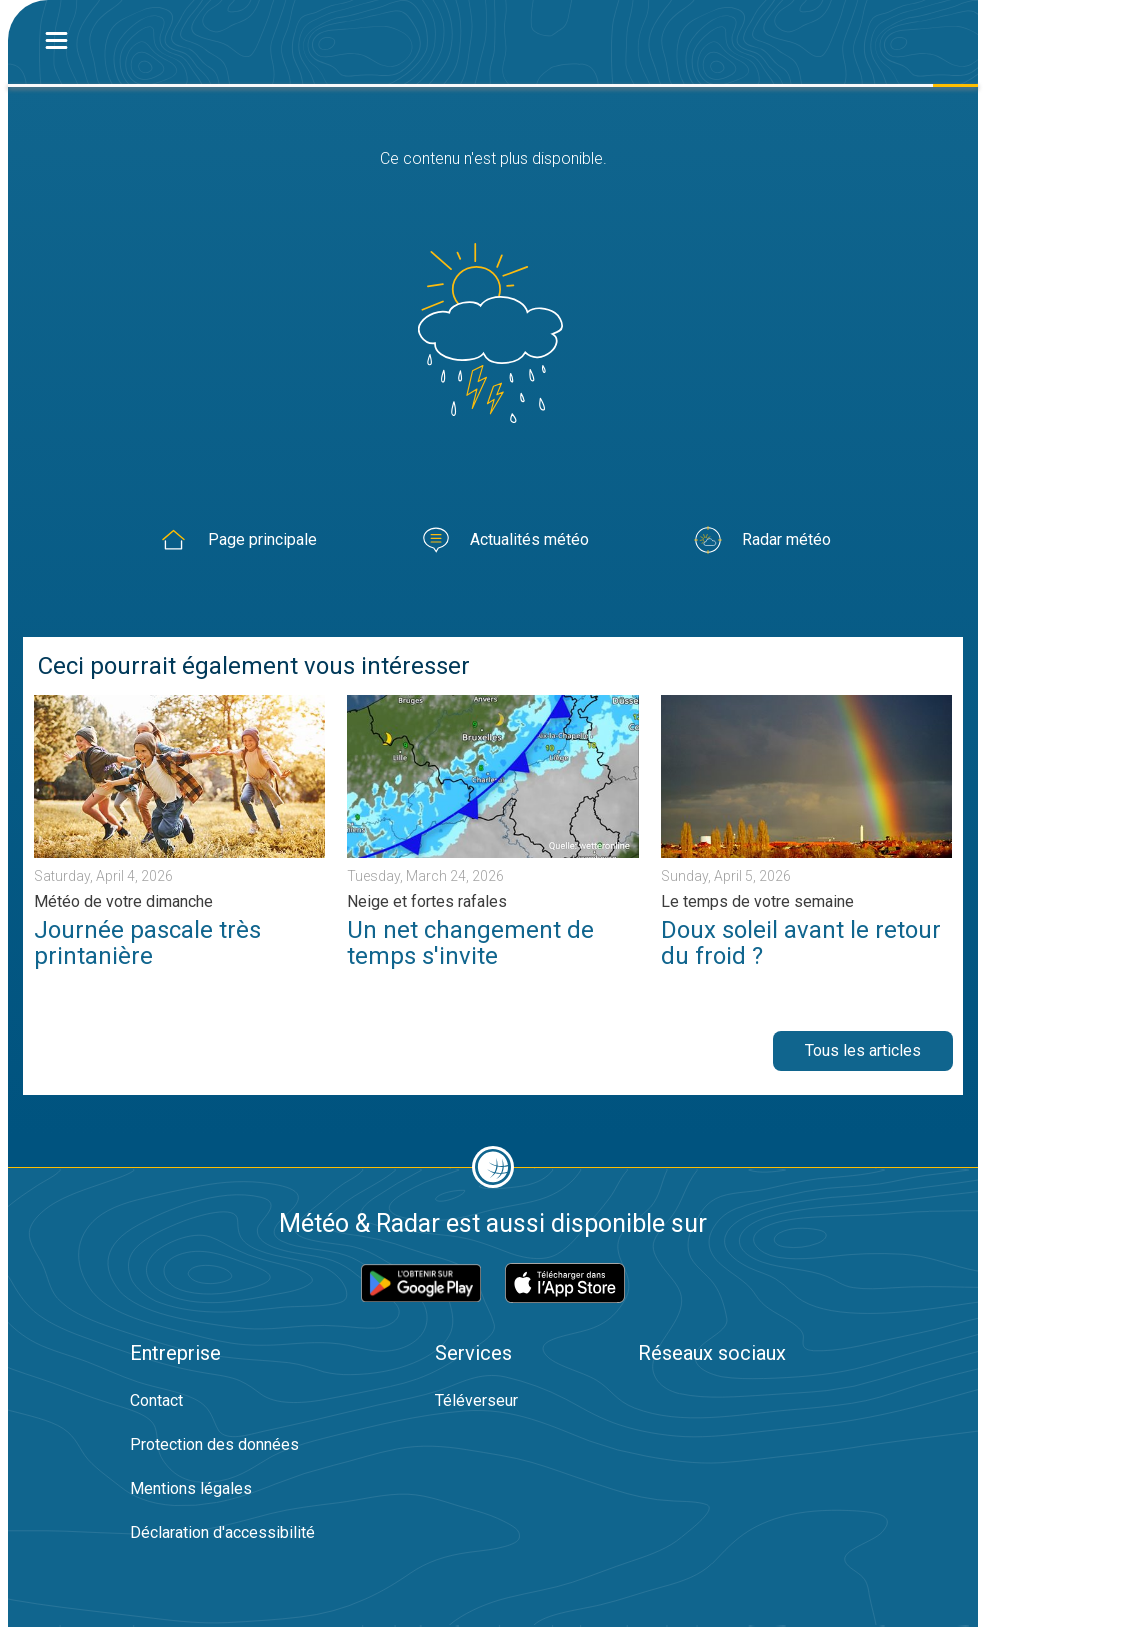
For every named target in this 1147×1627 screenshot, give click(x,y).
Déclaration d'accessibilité (222, 1532)
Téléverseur (476, 1400)
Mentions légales (191, 1488)
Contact (156, 1400)
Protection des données (214, 1444)
